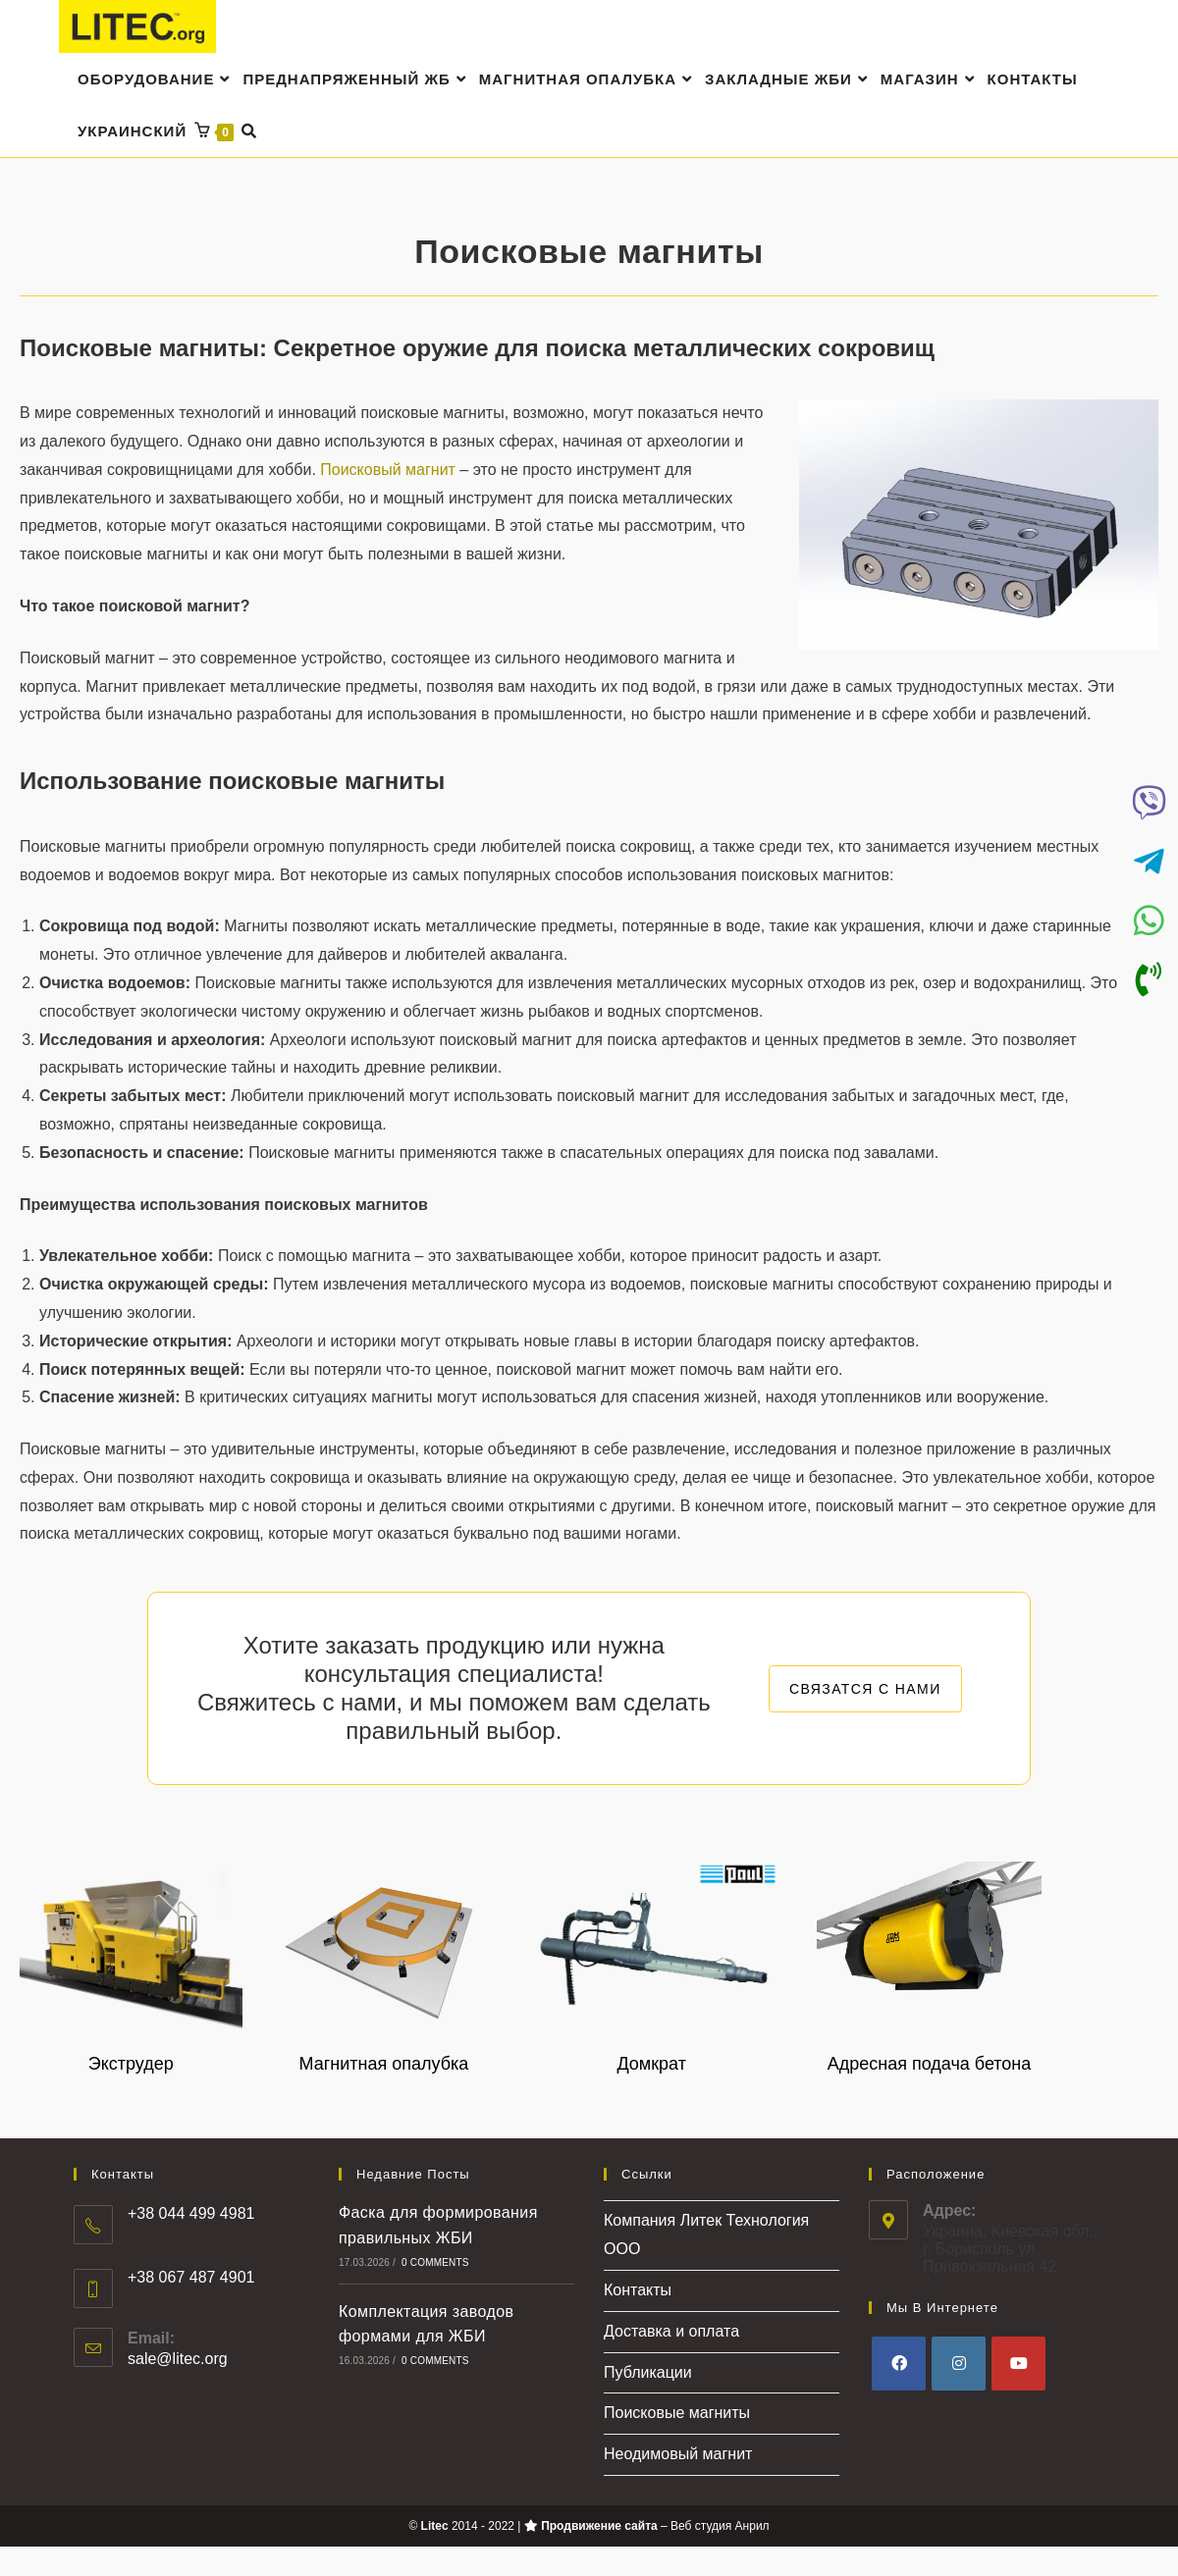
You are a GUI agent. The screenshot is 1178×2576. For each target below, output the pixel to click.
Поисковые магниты (677, 2414)
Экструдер (131, 2065)
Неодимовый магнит (678, 2455)
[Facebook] (899, 2365)
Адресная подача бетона (930, 2065)
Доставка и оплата (671, 2332)
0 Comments (435, 2263)
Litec (435, 2527)
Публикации (648, 2373)
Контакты (637, 2291)
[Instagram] (959, 2365)
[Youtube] (1018, 2365)
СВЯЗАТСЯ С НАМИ (865, 1690)
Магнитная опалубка (384, 2065)
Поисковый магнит (387, 470)
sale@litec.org (178, 2359)
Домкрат (651, 2065)
